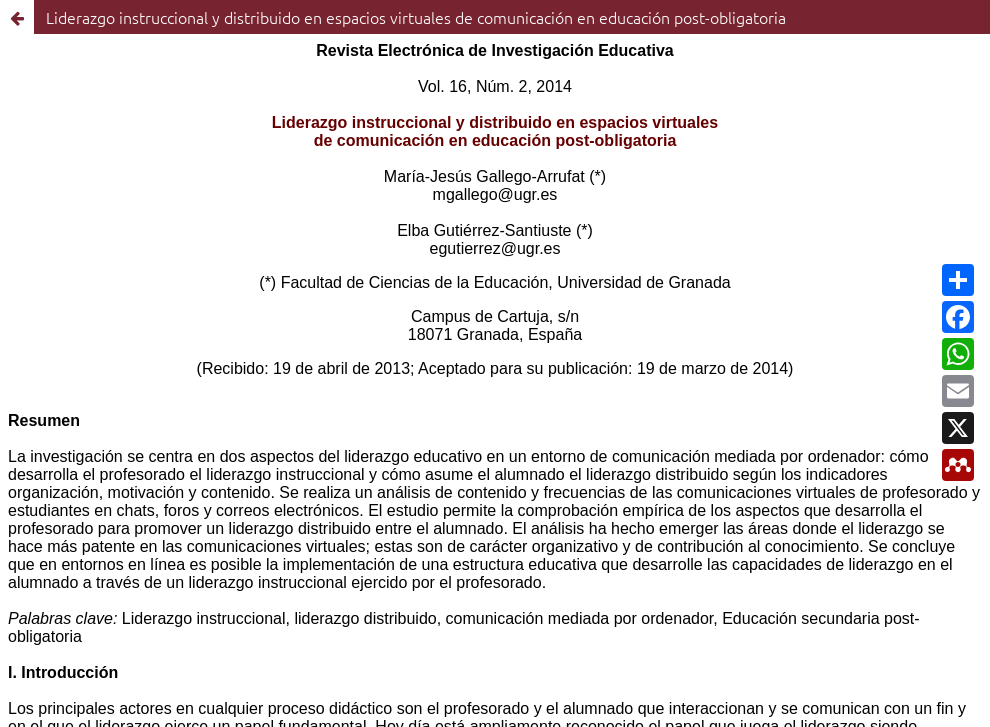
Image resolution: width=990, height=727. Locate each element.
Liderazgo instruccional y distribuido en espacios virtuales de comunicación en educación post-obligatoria (416, 17)
